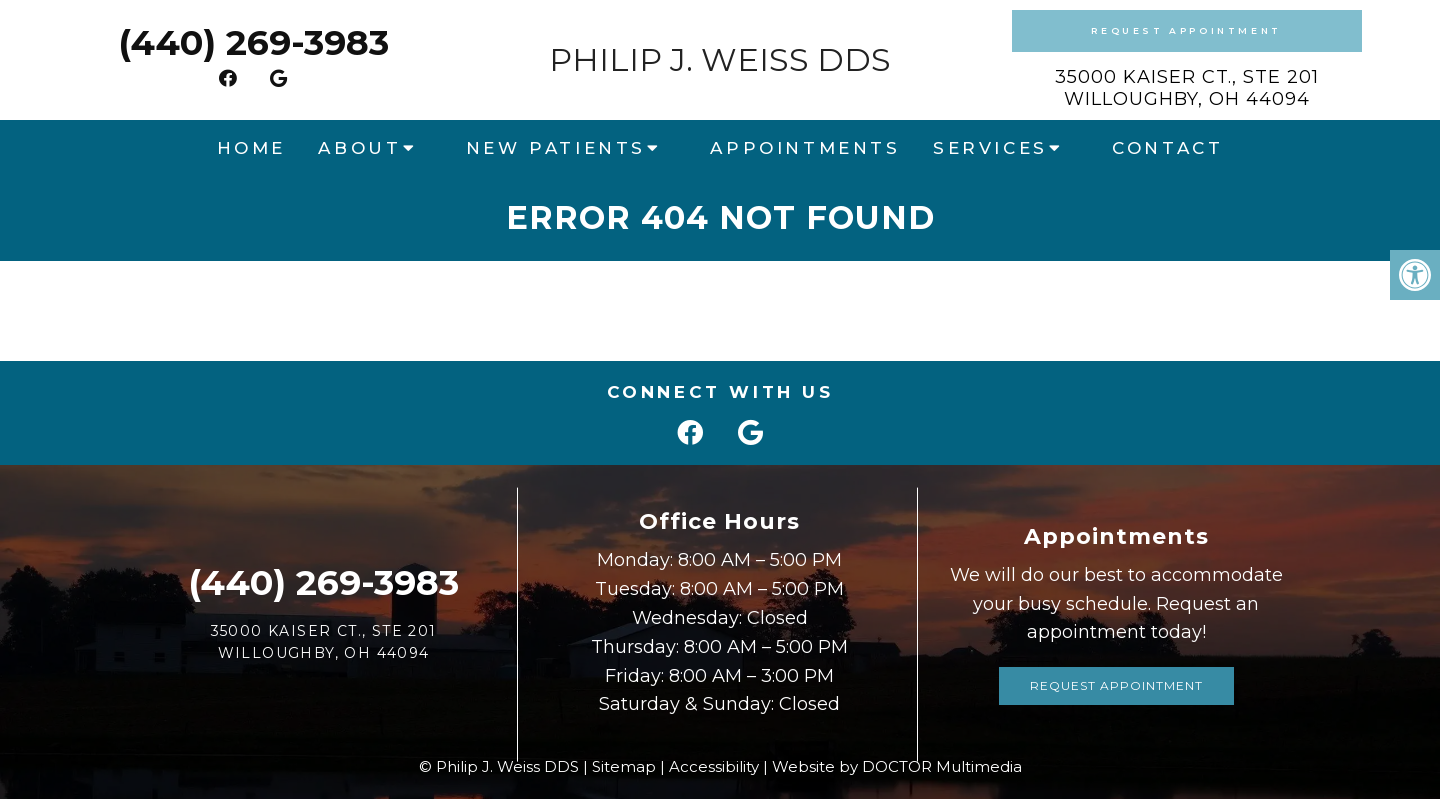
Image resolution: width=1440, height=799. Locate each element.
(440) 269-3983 (253, 42)
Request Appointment (1186, 30)
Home (251, 148)
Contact (1167, 148)
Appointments (805, 148)
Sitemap (624, 766)
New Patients (556, 148)
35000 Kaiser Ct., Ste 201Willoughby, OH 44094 (1187, 88)
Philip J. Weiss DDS (720, 60)
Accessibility (714, 766)
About (359, 148)
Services (990, 148)
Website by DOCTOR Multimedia (897, 766)
